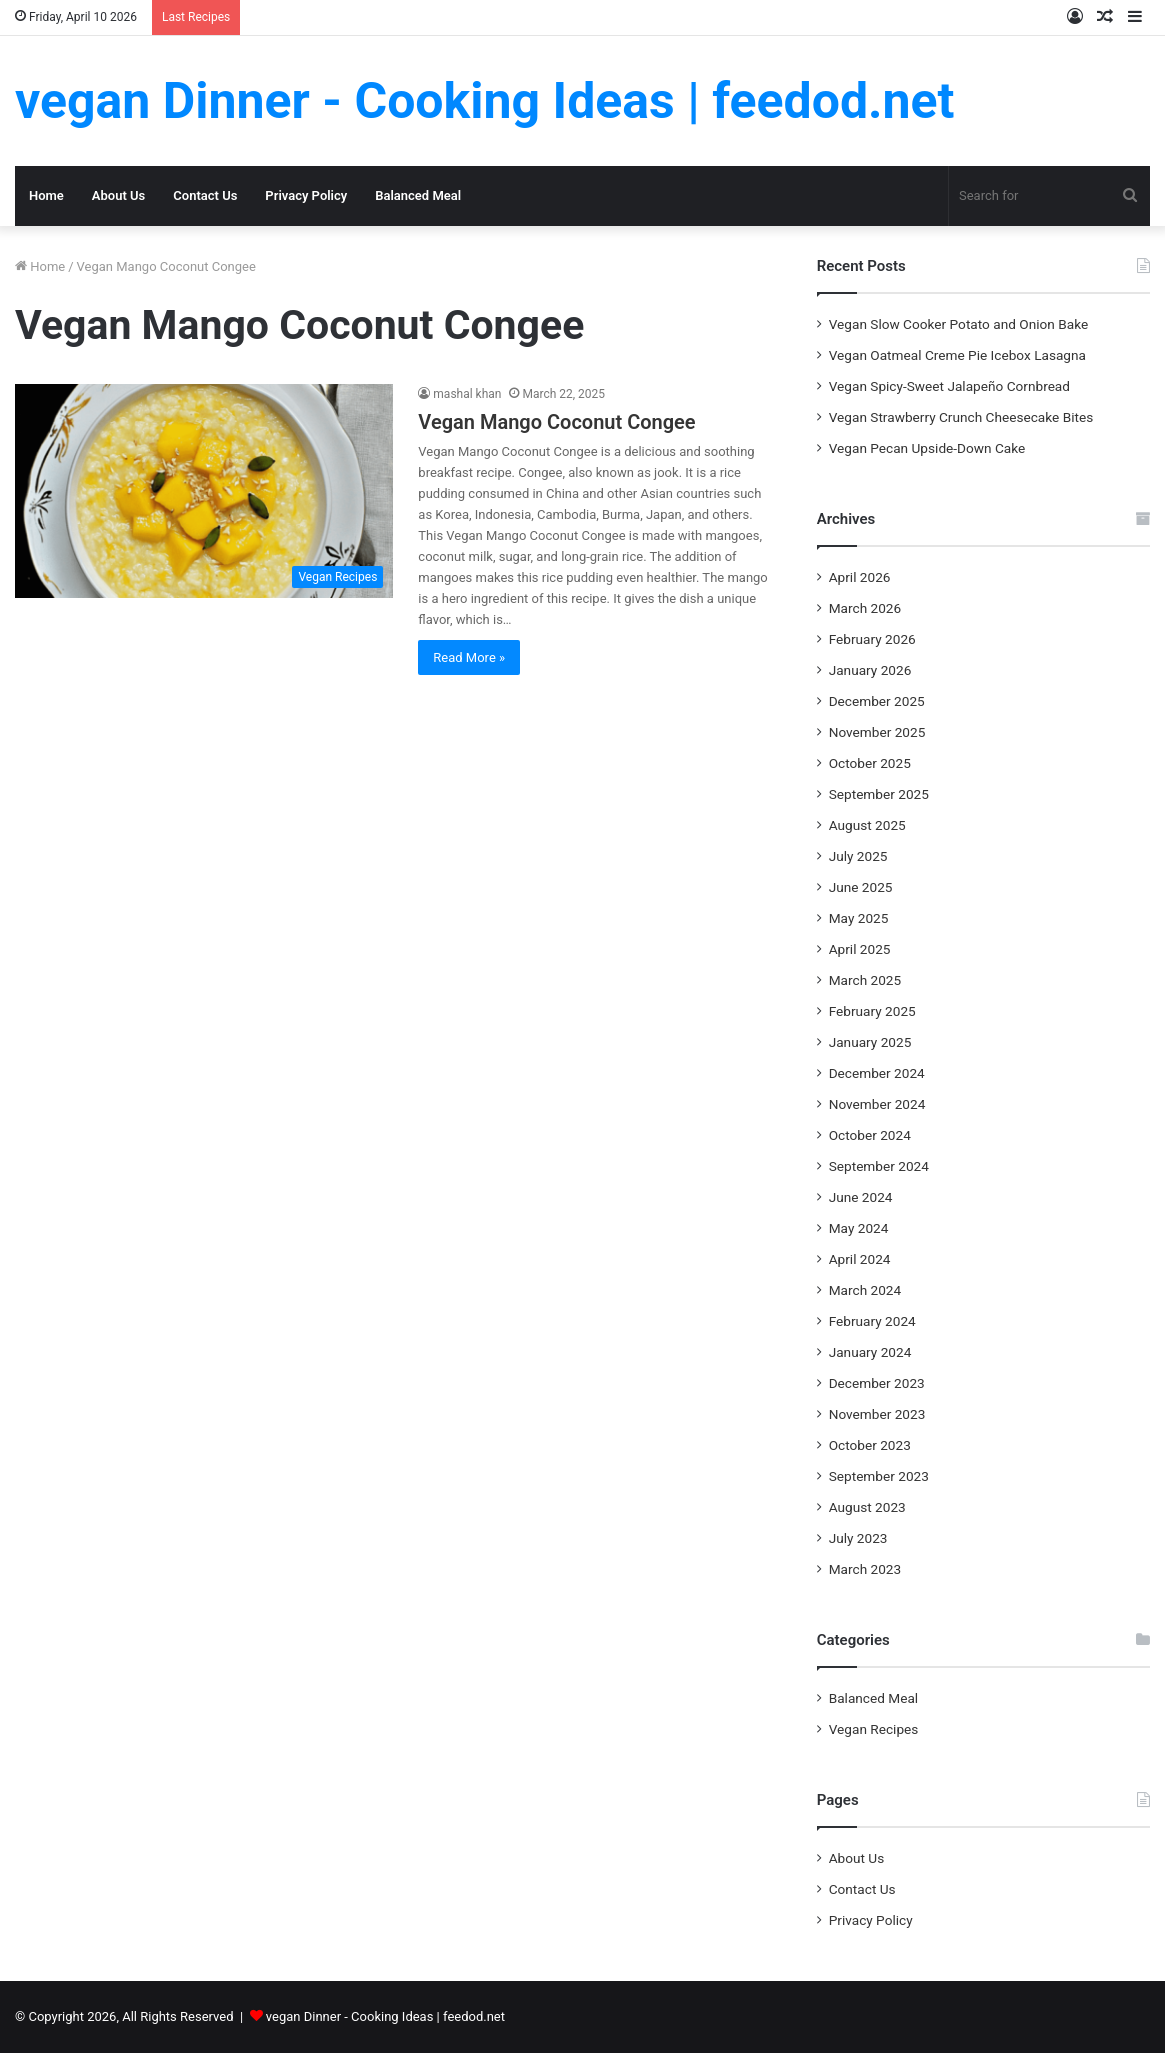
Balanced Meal (418, 195)
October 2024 (870, 1135)
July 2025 (858, 856)
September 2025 (879, 794)
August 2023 (867, 1507)
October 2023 (870, 1445)
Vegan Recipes (874, 1729)
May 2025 (859, 918)
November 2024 (877, 1104)
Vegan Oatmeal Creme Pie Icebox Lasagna (957, 355)
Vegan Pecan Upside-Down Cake (927, 448)
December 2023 (877, 1383)
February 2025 (872, 1011)
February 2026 (872, 639)
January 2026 (870, 670)
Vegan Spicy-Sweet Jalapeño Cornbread (949, 386)
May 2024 (859, 1228)
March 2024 (865, 1290)
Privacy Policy (306, 195)
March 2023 (865, 1569)
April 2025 (860, 949)
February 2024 (872, 1321)
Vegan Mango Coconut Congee (556, 422)
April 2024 (860, 1259)
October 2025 (870, 763)
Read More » (469, 657)
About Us (118, 195)
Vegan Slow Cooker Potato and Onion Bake (958, 324)
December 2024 (877, 1073)
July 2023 (858, 1538)
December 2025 (877, 701)
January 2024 (870, 1352)
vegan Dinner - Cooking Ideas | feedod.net (385, 2016)
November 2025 (877, 732)
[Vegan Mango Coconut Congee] (204, 490)
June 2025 (861, 887)
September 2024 (879, 1166)
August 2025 (867, 825)
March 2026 (865, 608)
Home (46, 195)
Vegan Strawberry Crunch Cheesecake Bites (961, 417)
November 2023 (877, 1414)
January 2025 (870, 1042)
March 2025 (865, 980)
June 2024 (861, 1197)
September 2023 (879, 1476)
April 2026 (860, 577)
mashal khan (467, 394)
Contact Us (205, 195)
